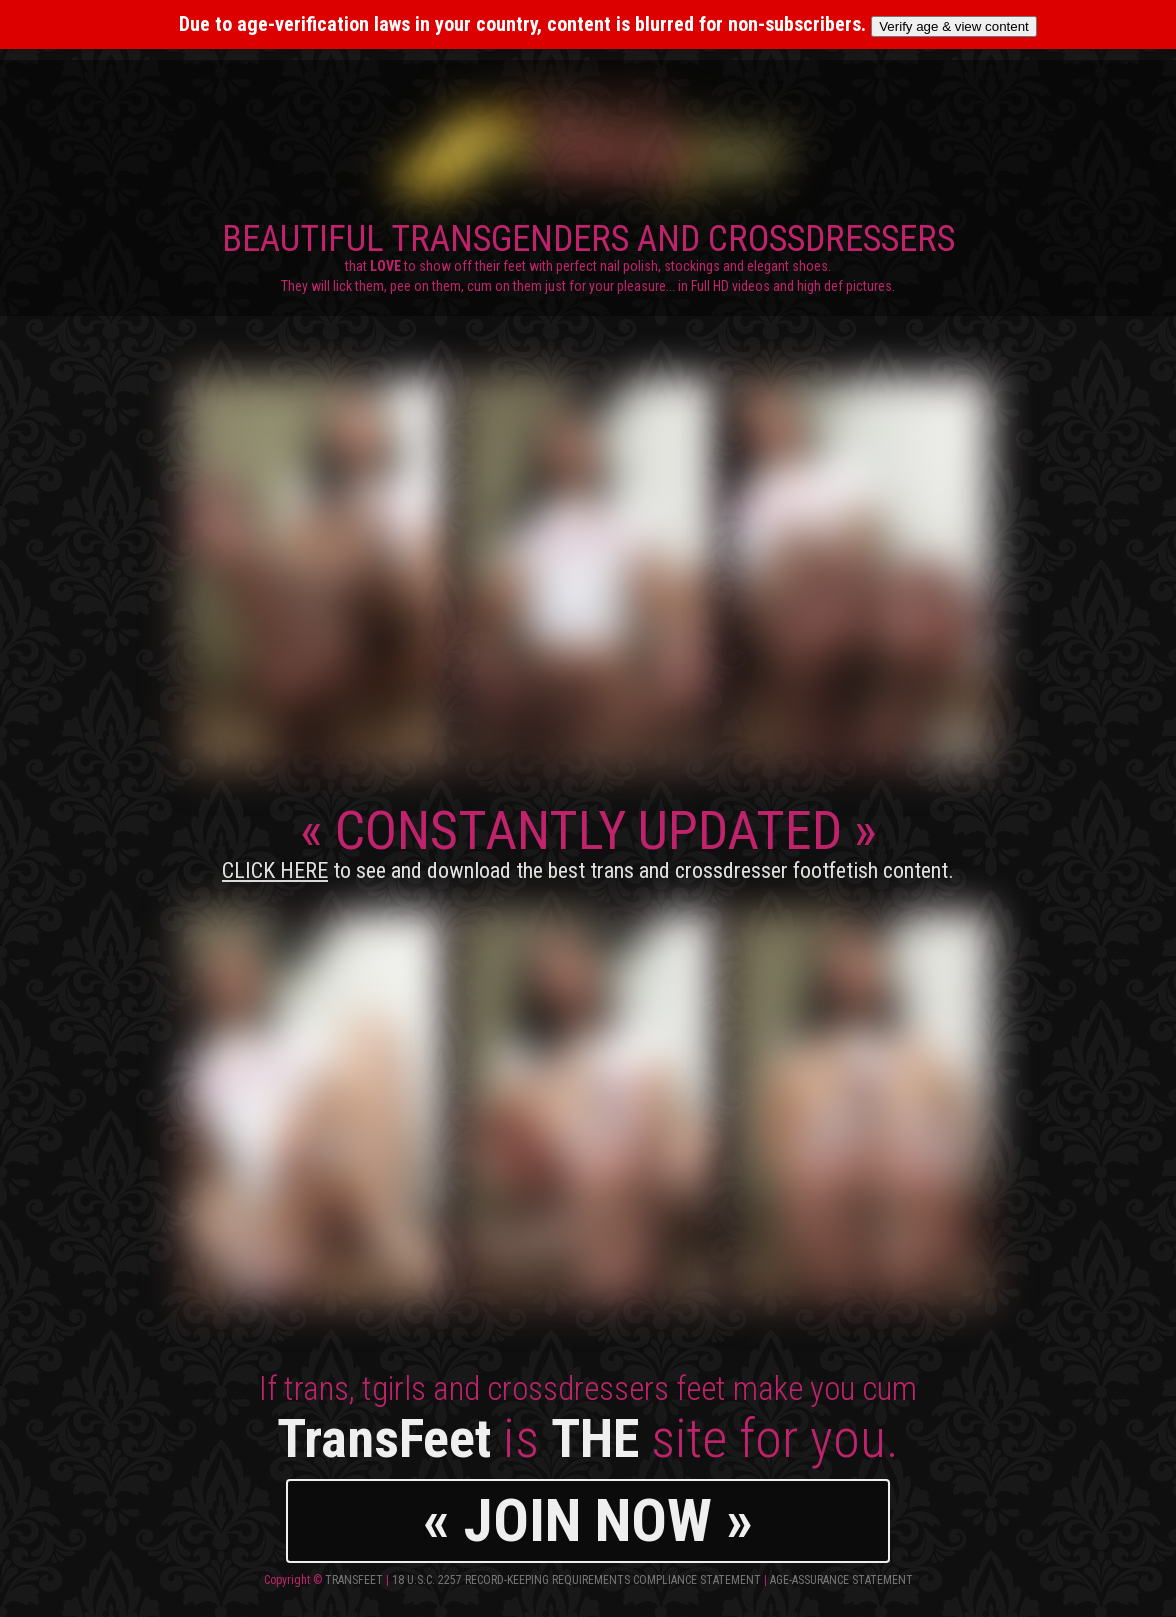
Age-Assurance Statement (841, 1580)
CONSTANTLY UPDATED (588, 841)
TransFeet (354, 1580)
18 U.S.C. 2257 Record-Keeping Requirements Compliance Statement (576, 1580)
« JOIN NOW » (588, 1520)
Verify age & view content (954, 26)
